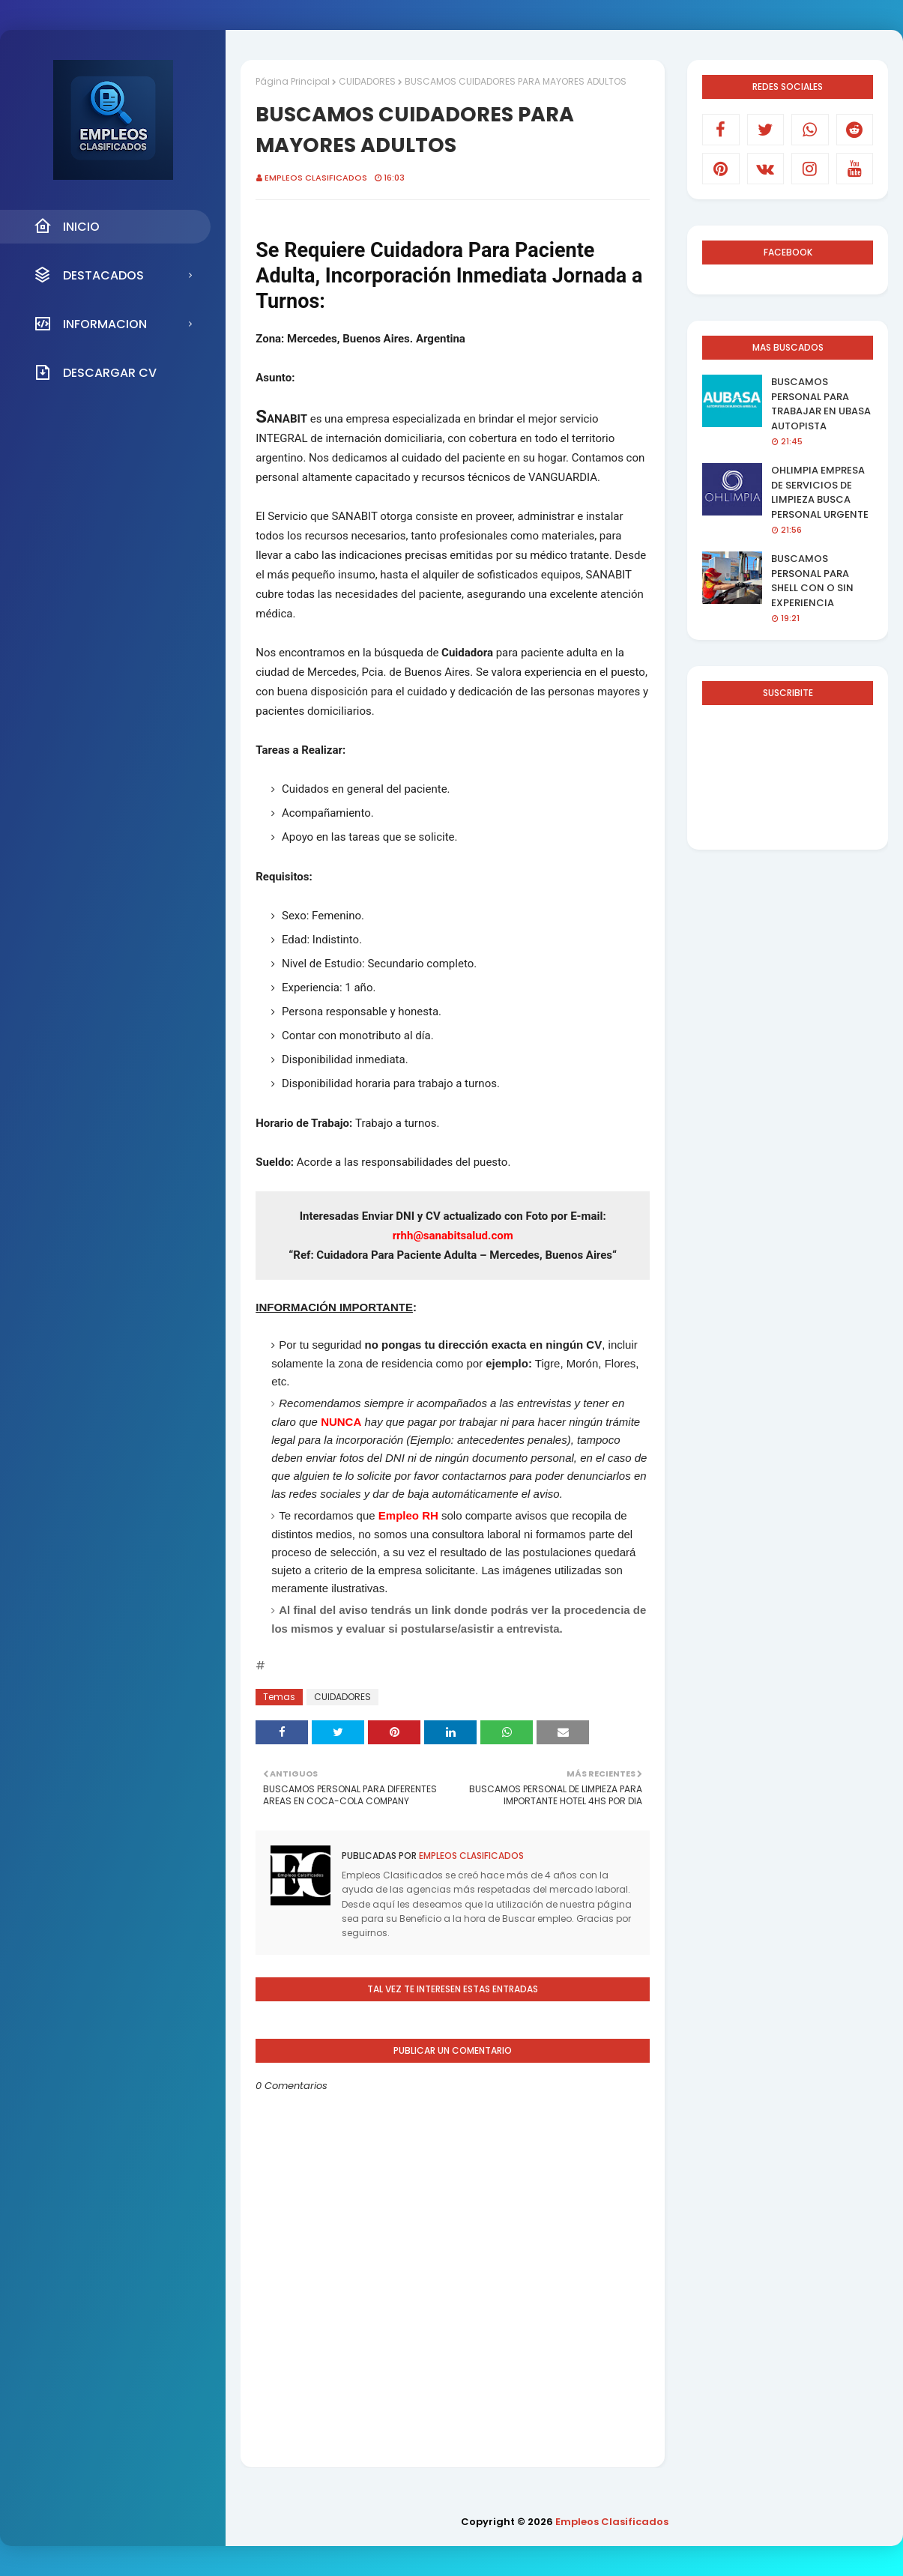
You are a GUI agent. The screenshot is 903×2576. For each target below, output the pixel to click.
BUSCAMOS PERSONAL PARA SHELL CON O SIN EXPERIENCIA (812, 580)
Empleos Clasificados (316, 178)
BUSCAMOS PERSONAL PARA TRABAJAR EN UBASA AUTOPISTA (821, 404)
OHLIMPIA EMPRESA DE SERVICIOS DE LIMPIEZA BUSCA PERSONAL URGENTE (820, 492)
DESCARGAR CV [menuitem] (95, 372)
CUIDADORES (367, 81)
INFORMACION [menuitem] (90, 324)
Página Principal (293, 81)
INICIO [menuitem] (67, 226)
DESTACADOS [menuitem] (89, 275)
